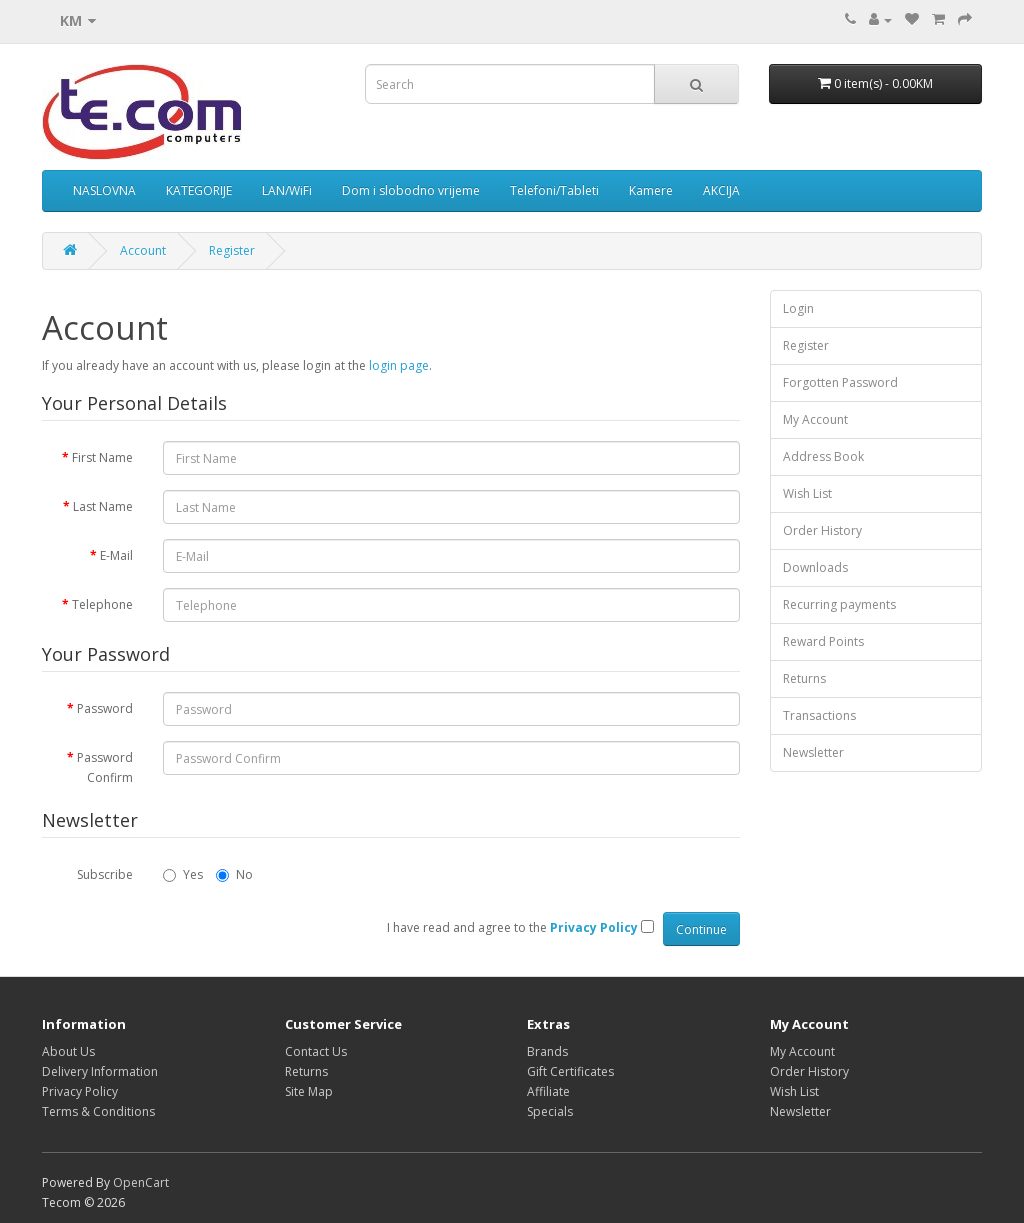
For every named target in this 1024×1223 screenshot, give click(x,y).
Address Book (823, 456)
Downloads (815, 567)
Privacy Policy (80, 1091)
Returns (804, 678)
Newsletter (813, 752)
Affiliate (548, 1091)
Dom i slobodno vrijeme (411, 190)
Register (232, 250)
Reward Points (823, 641)
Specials (550, 1111)
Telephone (102, 604)
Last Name (103, 506)
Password (105, 708)
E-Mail (116, 555)
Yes (183, 874)
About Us (68, 1051)
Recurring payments (839, 604)
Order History (822, 530)
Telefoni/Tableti (554, 190)
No (234, 874)
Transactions (819, 715)
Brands (547, 1051)
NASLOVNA (104, 190)
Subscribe (105, 874)
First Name (102, 457)
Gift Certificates (570, 1071)
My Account (815, 419)
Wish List (807, 493)
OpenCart (141, 1182)
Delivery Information (100, 1071)
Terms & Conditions (98, 1111)
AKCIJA (721, 190)
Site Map (309, 1091)
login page (399, 365)
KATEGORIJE (199, 190)
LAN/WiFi (287, 190)
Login (798, 308)
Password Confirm (105, 767)
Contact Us (316, 1051)
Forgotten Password (840, 382)
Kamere (651, 190)
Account (143, 250)
